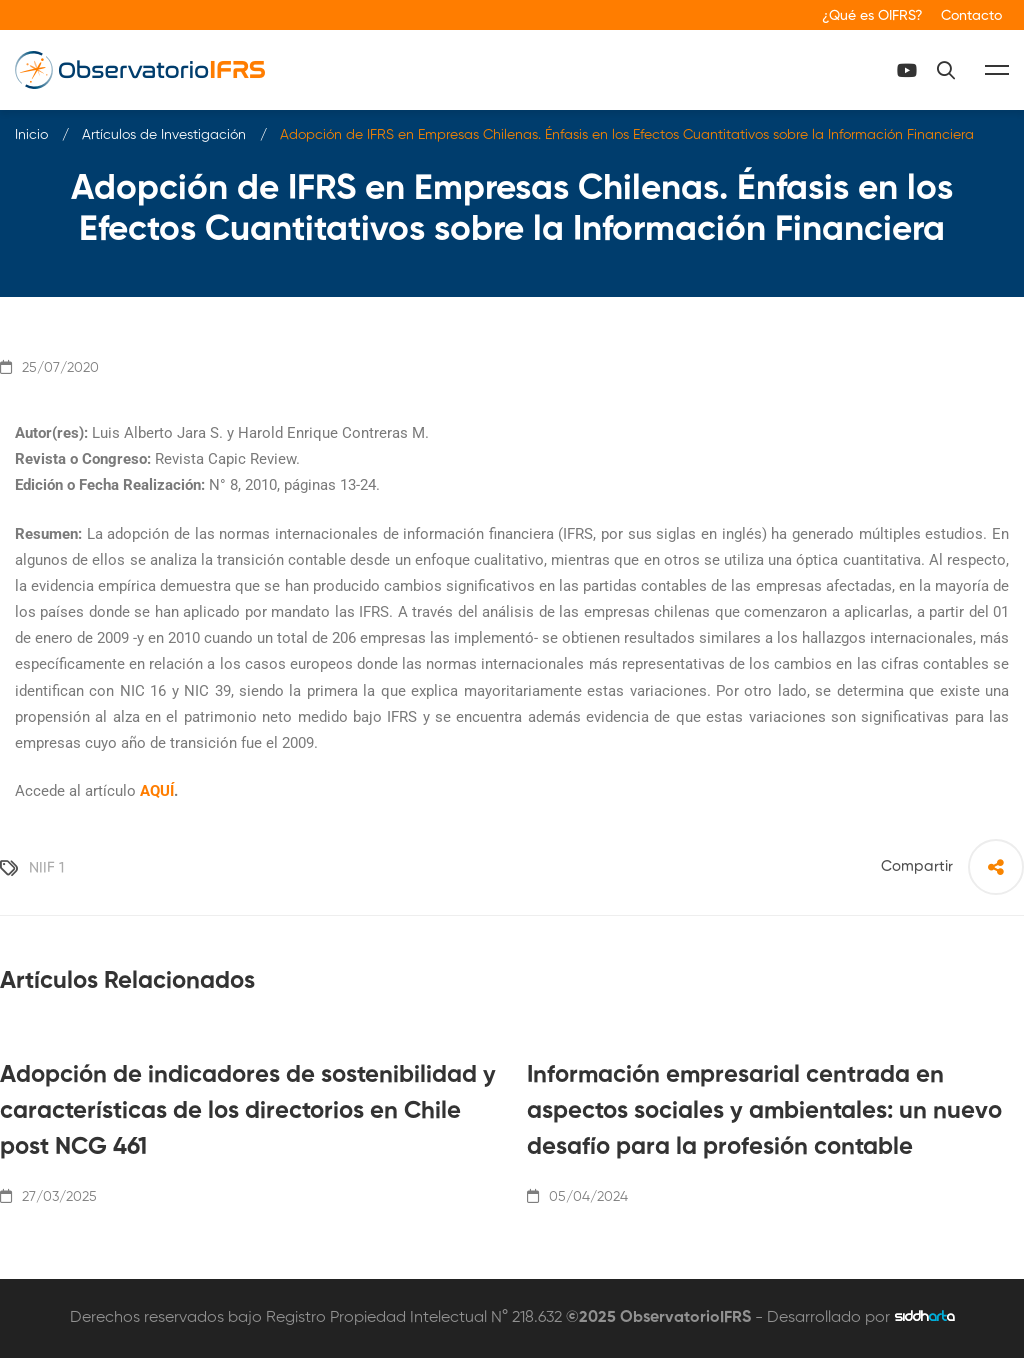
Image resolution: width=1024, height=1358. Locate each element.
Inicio (31, 135)
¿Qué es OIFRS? (872, 16)
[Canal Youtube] (907, 69)
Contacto (971, 16)
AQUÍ (157, 791)
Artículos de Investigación (164, 135)
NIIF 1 (46, 867)
